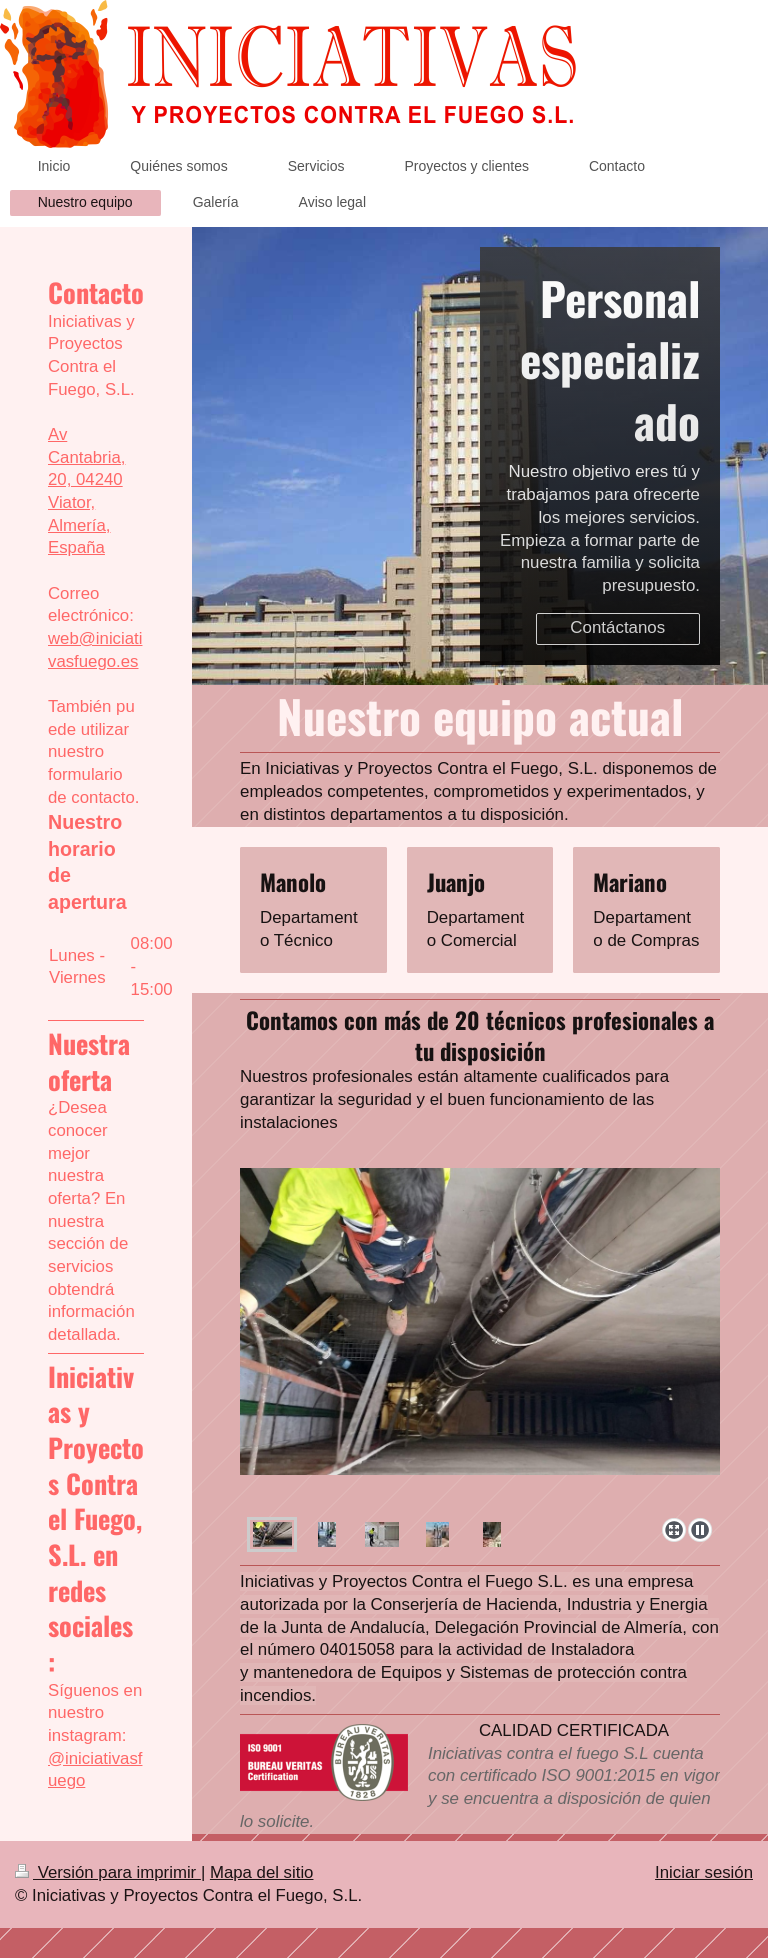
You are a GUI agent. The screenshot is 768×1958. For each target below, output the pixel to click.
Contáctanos (617, 627)
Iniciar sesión (704, 1872)
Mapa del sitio (262, 1872)
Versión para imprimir (108, 1872)
